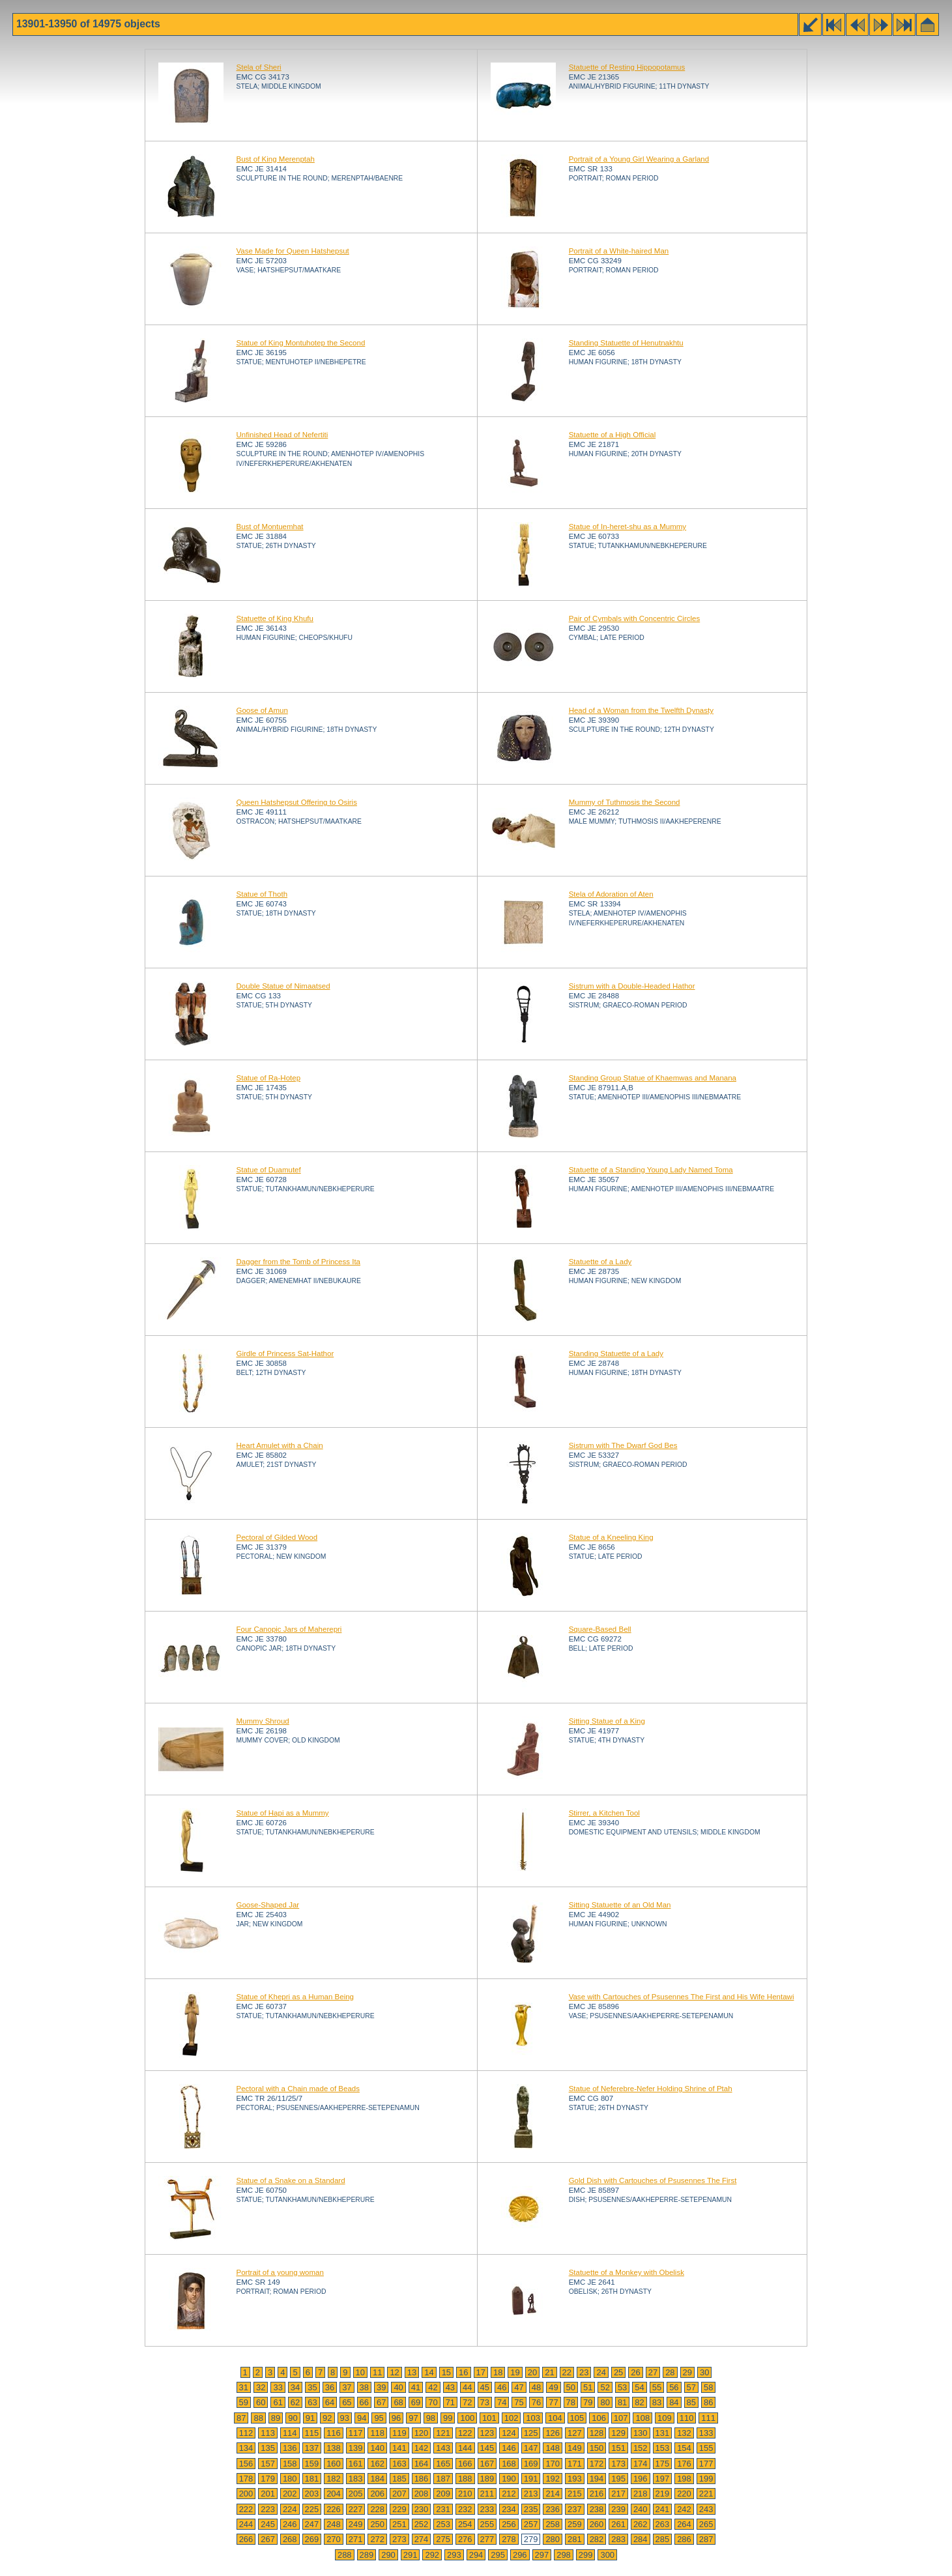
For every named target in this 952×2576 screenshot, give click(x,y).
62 (295, 2402)
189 (487, 2478)
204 (333, 2493)
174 (640, 2463)
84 (673, 2402)
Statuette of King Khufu (275, 618)
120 (421, 2433)
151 (618, 2448)
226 (333, 2509)
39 (381, 2387)
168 (509, 2463)
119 (399, 2433)
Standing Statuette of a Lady (616, 1353)
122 (465, 2433)
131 (663, 2433)
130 (640, 2433)
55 (656, 2387)
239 (618, 2509)
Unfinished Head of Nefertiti (282, 435)
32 (260, 2387)
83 (656, 2402)
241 (663, 2509)
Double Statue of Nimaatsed (283, 986)
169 (531, 2463)
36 (329, 2387)
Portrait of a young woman (280, 2272)
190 (509, 2478)
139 (356, 2448)
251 (399, 2524)
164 (421, 2463)
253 (443, 2524)
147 (531, 2448)
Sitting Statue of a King (607, 1721)
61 (277, 2402)
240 (640, 2509)
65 (346, 2402)
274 (421, 2539)
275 (443, 2539)
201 (268, 2493)
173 (618, 2463)
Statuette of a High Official (612, 435)
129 (618, 2433)
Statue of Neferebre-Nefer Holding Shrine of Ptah (650, 2088)
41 (415, 2387)
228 (377, 2509)
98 (430, 2418)
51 (587, 2387)
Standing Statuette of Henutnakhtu (626, 343)
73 (484, 2402)
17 (480, 2372)
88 (258, 2418)
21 (549, 2372)
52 (604, 2387)
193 (575, 2478)
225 (312, 2509)
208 (421, 2493)
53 (622, 2387)
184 (377, 2478)
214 (552, 2493)
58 (708, 2387)
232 (465, 2509)
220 (684, 2493)
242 (684, 2509)
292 (432, 2555)
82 (639, 2402)
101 (489, 2418)
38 (364, 2387)
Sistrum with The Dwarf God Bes (623, 1445)
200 (246, 2493)
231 (443, 2509)
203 (312, 2493)
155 (706, 2448)
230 (421, 2509)
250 (377, 2524)
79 (587, 2402)
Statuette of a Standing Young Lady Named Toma (651, 1170)
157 (268, 2463)
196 (640, 2478)
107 (621, 2418)
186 (421, 2478)
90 (292, 2418)
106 (599, 2418)
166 (465, 2463)
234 (509, 2509)
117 (356, 2433)
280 (552, 2539)
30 (704, 2372)
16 (463, 2372)
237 (575, 2509)
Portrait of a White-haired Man (619, 251)
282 (597, 2539)
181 (312, 2478)
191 (531, 2478)
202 (290, 2493)
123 (487, 2433)
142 (421, 2448)
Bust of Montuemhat (270, 526)
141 (399, 2448)
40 (398, 2387)
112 (246, 2433)
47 (518, 2387)
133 (706, 2433)
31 (243, 2387)
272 (377, 2539)
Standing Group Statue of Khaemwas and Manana (652, 1078)
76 (536, 2402)
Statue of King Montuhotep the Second (301, 343)
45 (484, 2387)
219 (663, 2493)
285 (663, 2539)
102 (511, 2418)
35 (312, 2387)
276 (465, 2539)
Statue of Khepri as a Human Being (295, 1997)
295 (498, 2555)
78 (570, 2402)
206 (377, 2493)
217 (618, 2493)
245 (268, 2524)
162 (377, 2463)
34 (295, 2387)
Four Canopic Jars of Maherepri (289, 1629)
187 (443, 2478)
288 (345, 2555)
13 (411, 2372)
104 (555, 2418)
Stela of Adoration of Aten (611, 894)
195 (618, 2478)
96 (396, 2418)
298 (563, 2555)
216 (597, 2493)
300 (607, 2555)
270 (333, 2539)
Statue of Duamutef (269, 1170)
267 (268, 2539)
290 (388, 2555)
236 (552, 2509)
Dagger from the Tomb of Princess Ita (299, 1262)
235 (531, 2509)
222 (246, 2509)
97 (413, 2418)
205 (356, 2493)
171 (575, 2463)
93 (344, 2418)
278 (509, 2539)
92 (327, 2418)
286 (684, 2539)
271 (356, 2539)
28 (669, 2372)
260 (597, 2524)
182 (333, 2478)
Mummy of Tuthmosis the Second (624, 802)
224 (290, 2509)
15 (446, 2372)
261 (618, 2524)
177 (706, 2463)
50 (570, 2387)
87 (241, 2418)
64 (329, 2402)
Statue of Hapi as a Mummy (283, 1813)
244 (246, 2524)
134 (246, 2448)
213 (531, 2493)
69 (415, 2402)
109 (664, 2418)
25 (618, 2372)
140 (377, 2448)
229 (399, 2509)
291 (410, 2555)
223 (268, 2509)
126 (552, 2433)
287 (706, 2539)
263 (663, 2524)
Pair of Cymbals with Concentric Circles (634, 618)
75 (518, 2402)
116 (333, 2433)
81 (622, 2402)
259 (575, 2524)
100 (467, 2418)
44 (467, 2387)
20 (532, 2372)
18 (497, 2372)
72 (467, 2402)
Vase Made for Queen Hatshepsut (293, 251)
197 (663, 2478)
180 (290, 2478)
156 (246, 2463)
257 (531, 2524)
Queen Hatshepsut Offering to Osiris (297, 802)
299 (586, 2555)
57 (691, 2387)
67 (381, 2402)
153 (663, 2448)
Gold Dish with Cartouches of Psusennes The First (653, 2180)
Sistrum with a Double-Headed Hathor (632, 986)
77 (553, 2402)
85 (691, 2402)
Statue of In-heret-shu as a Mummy (628, 526)
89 (275, 2418)
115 (312, 2433)
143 (443, 2448)
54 (639, 2387)
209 (443, 2493)
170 (552, 2463)
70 (432, 2402)
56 (673, 2387)
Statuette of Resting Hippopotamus (627, 67)
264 (684, 2524)
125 (531, 2433)
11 (377, 2372)
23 (583, 2372)
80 (604, 2402)
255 (487, 2524)
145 (487, 2448)
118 (377, 2433)
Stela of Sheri (259, 67)
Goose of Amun (262, 710)
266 (246, 2539)
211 (487, 2493)
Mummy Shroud (263, 1721)
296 (520, 2555)
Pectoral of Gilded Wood (277, 1537)
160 (333, 2463)
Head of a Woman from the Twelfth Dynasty (641, 710)
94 (361, 2418)
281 (575, 2539)
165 (443, 2463)
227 (356, 2509)
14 (428, 2372)
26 (635, 2372)
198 (684, 2478)
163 (399, 2463)
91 (310, 2418)
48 (536, 2387)
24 (600, 2372)
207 (399, 2493)
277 (487, 2539)
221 (706, 2493)
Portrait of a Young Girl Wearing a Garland (639, 159)
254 (465, 2524)
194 (597, 2478)
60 (260, 2402)
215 (575, 2493)
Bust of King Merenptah (276, 159)
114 (290, 2433)
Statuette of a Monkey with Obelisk (626, 2272)
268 (290, 2539)
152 (640, 2448)
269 (312, 2539)
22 (566, 2372)
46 (501, 2387)
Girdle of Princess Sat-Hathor (285, 1353)
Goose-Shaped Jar (268, 1905)
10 (360, 2372)
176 (684, 2463)
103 (533, 2418)
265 (706, 2524)
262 (640, 2524)
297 (542, 2555)
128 (597, 2433)
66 (364, 2402)
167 (487, 2463)
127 (575, 2433)
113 (268, 2433)
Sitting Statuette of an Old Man (620, 1905)
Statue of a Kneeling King (611, 1537)
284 (640, 2539)
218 (640, 2493)
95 (378, 2418)
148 (552, 2448)
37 (346, 2387)
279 (531, 2539)
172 (597, 2463)
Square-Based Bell (600, 1629)
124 (509, 2433)
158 (290, 2463)
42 (432, 2387)
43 (450, 2387)
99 (447, 2418)
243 (706, 2509)
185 (399, 2478)
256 (509, 2524)
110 (687, 2418)
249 (356, 2524)
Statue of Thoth (262, 894)
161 (356, 2463)
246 (290, 2524)
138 (333, 2448)
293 (454, 2555)
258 (552, 2524)
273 (399, 2539)
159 (312, 2463)
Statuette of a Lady (600, 1262)
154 (684, 2448)
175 (663, 2463)
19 (514, 2372)
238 (597, 2509)
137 (312, 2448)
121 (443, 2433)
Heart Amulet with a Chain (280, 1445)
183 (356, 2478)
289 (367, 2555)
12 (394, 2372)
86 (708, 2402)
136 (290, 2448)
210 (465, 2493)
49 (553, 2387)
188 (465, 2478)
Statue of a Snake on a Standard (291, 2180)
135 (268, 2448)
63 (312, 2402)
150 (597, 2448)
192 (552, 2478)
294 (476, 2555)
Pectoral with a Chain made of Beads (298, 2088)
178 (246, 2478)
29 (687, 2372)
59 (243, 2402)
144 (465, 2448)
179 (268, 2478)
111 (708, 2418)
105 (577, 2418)
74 (501, 2402)
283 (618, 2539)
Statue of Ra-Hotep (269, 1078)
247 (312, 2524)
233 (487, 2509)
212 (509, 2493)
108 (642, 2418)
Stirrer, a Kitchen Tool (604, 1813)
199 (706, 2478)
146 (509, 2448)
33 (277, 2387)
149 (575, 2448)
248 (333, 2524)
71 (450, 2402)
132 (684, 2433)
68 (398, 2402)
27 (652, 2372)
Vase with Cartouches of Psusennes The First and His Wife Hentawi (681, 1997)
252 (421, 2524)
